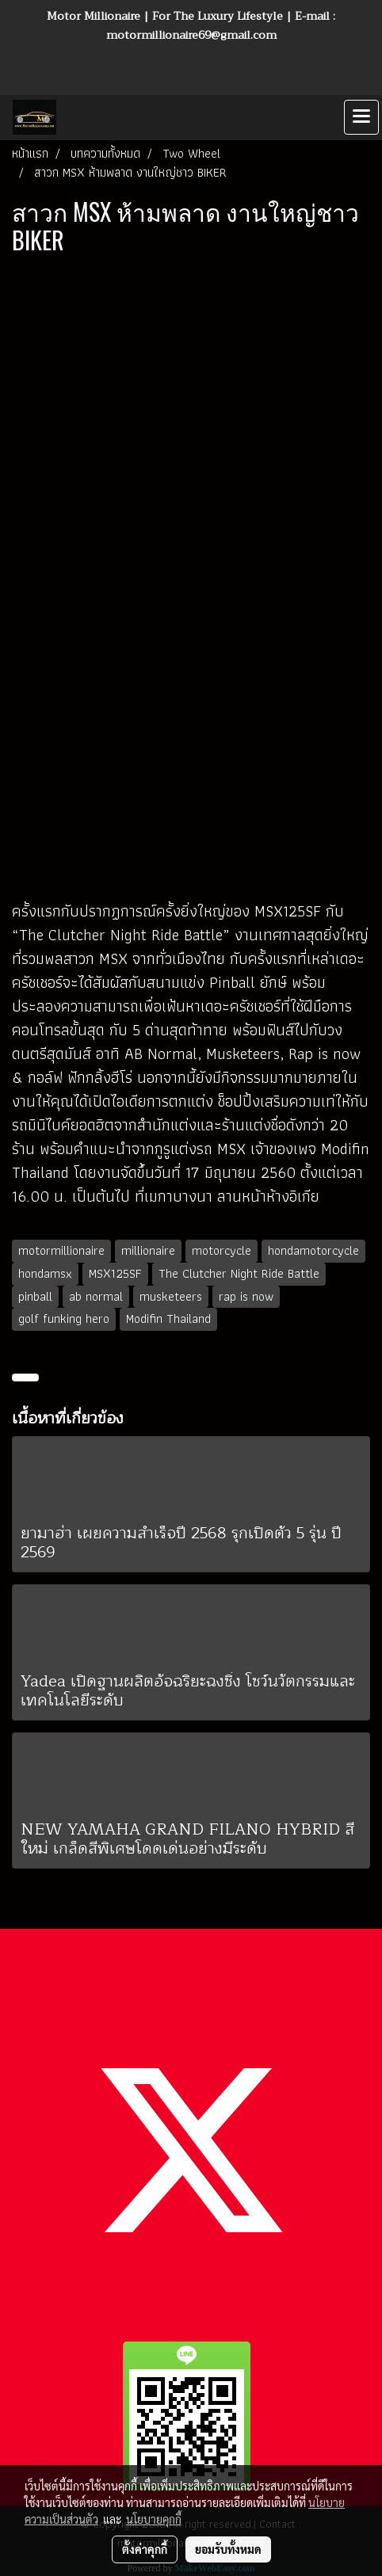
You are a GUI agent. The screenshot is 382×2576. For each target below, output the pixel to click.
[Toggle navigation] (361, 117)
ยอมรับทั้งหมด (228, 2549)
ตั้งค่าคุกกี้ (144, 2549)
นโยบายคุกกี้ (153, 2519)
